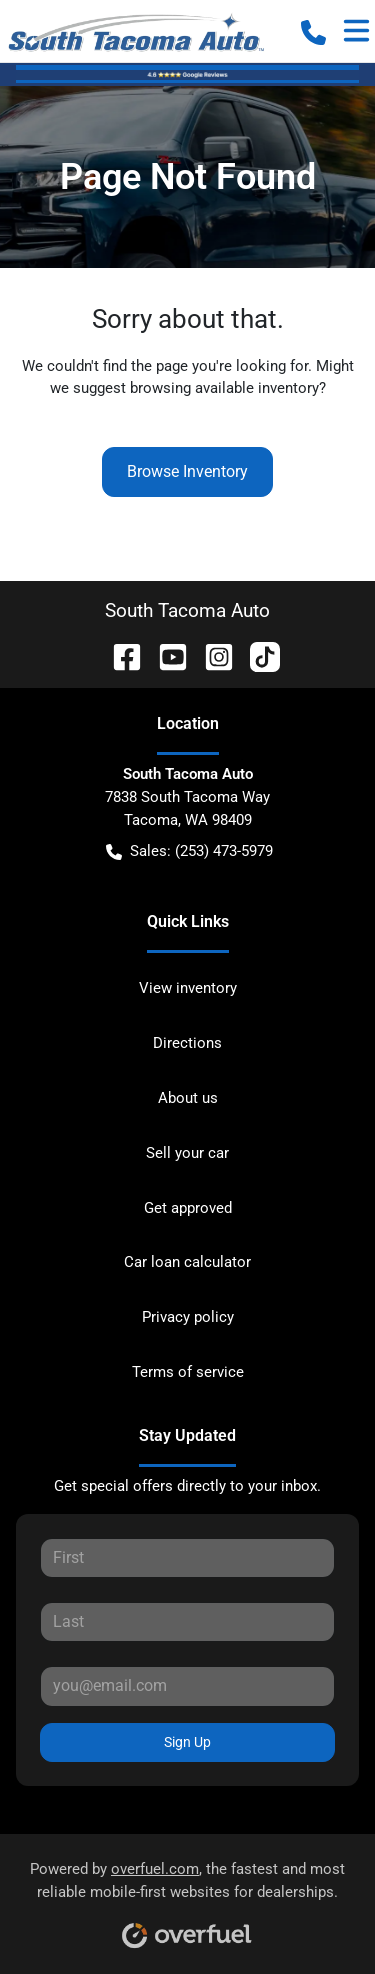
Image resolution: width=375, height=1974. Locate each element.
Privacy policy (188, 1317)
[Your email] (187, 1686)
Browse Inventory (187, 471)
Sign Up (187, 1742)
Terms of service (188, 1372)
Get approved (188, 1208)
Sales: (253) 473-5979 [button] (189, 851)
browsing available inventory (224, 388)
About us (188, 1098)
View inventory (188, 988)
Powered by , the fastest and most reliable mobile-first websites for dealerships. (187, 1897)
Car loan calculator (187, 1262)
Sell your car (187, 1153)
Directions (187, 1043)
